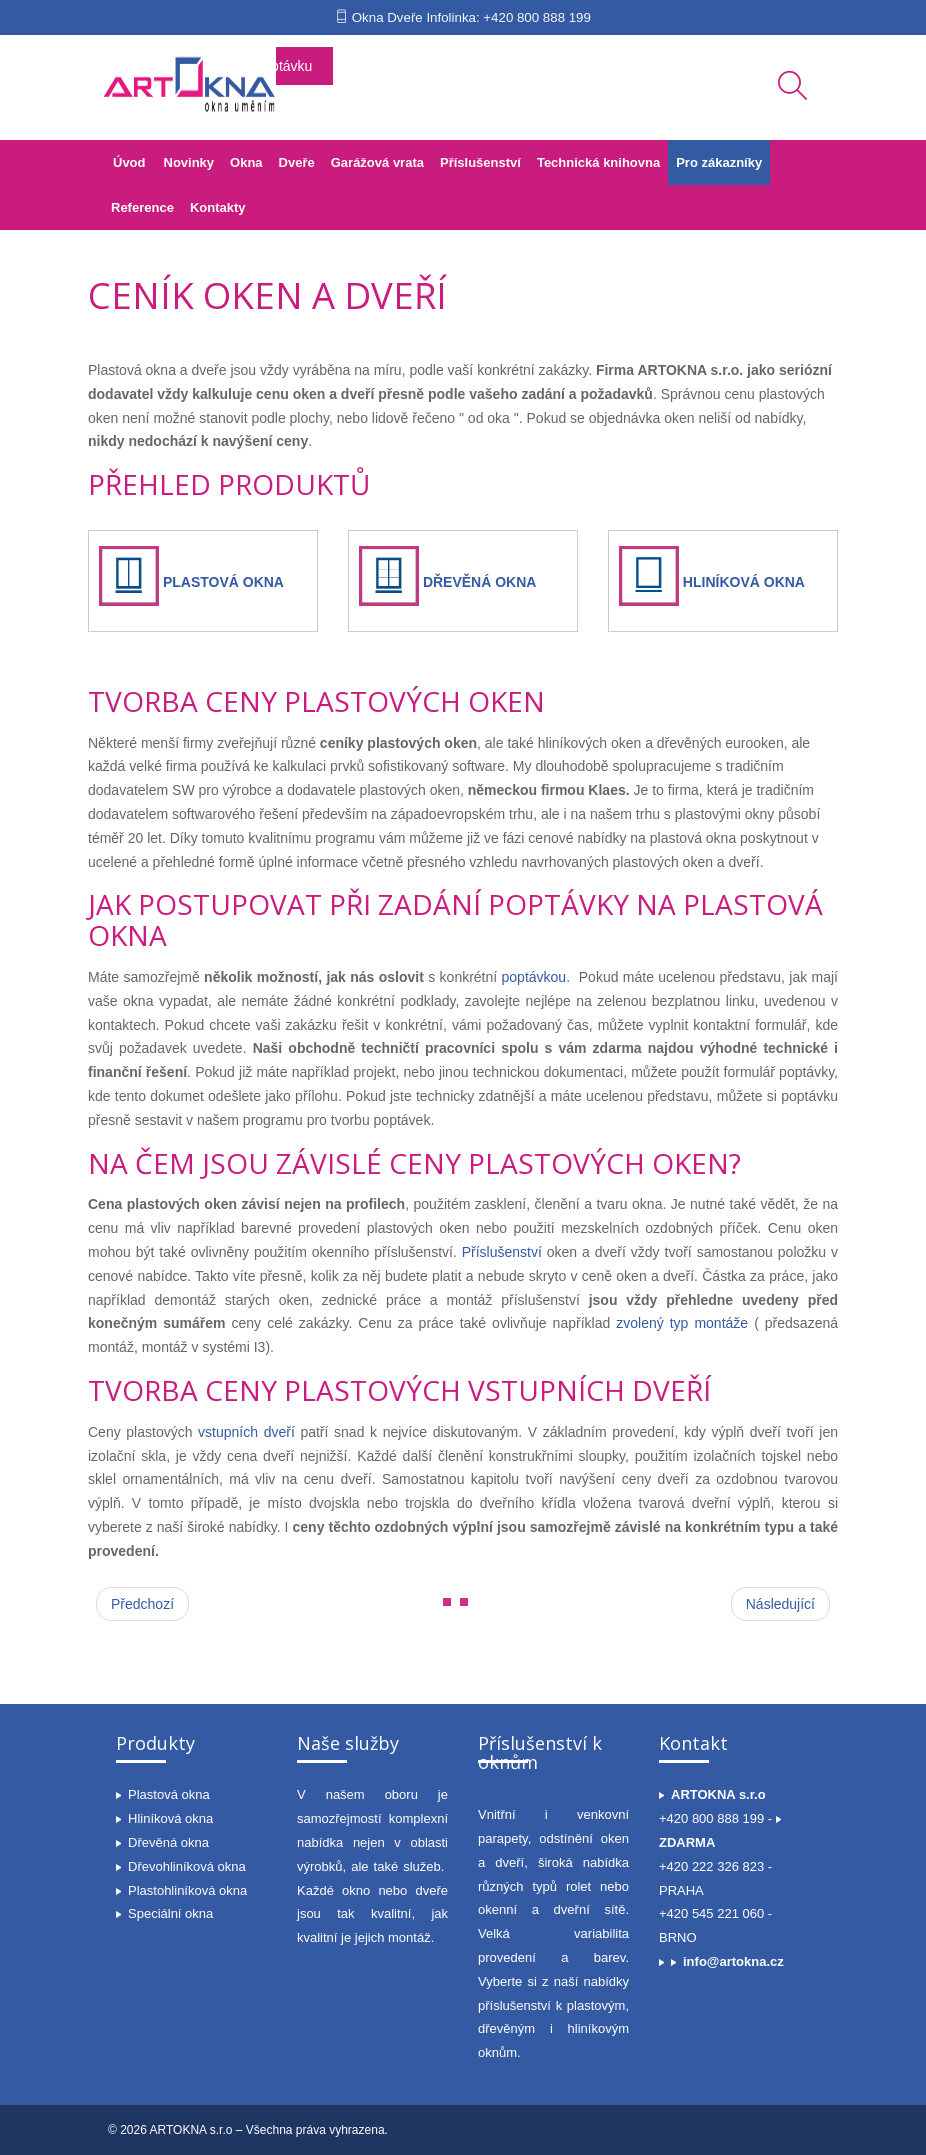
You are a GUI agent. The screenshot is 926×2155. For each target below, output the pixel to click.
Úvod (129, 162)
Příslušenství (480, 162)
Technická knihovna (598, 162)
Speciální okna (170, 1913)
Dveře (297, 162)
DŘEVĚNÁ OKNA (480, 582)
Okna (246, 162)
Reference (142, 207)
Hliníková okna (170, 1818)
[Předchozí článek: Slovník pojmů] (142, 1604)
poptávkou (534, 977)
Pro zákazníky (719, 162)
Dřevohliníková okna (187, 1866)
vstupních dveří (246, 1432)
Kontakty (218, 207)
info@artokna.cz (733, 1961)
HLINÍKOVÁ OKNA (744, 582)
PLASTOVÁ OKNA (223, 582)
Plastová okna (169, 1794)
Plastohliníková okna (187, 1890)
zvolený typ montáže (685, 1323)
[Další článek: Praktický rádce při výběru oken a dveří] (780, 1604)
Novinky (189, 162)
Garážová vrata (377, 162)
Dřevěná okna (168, 1842)
